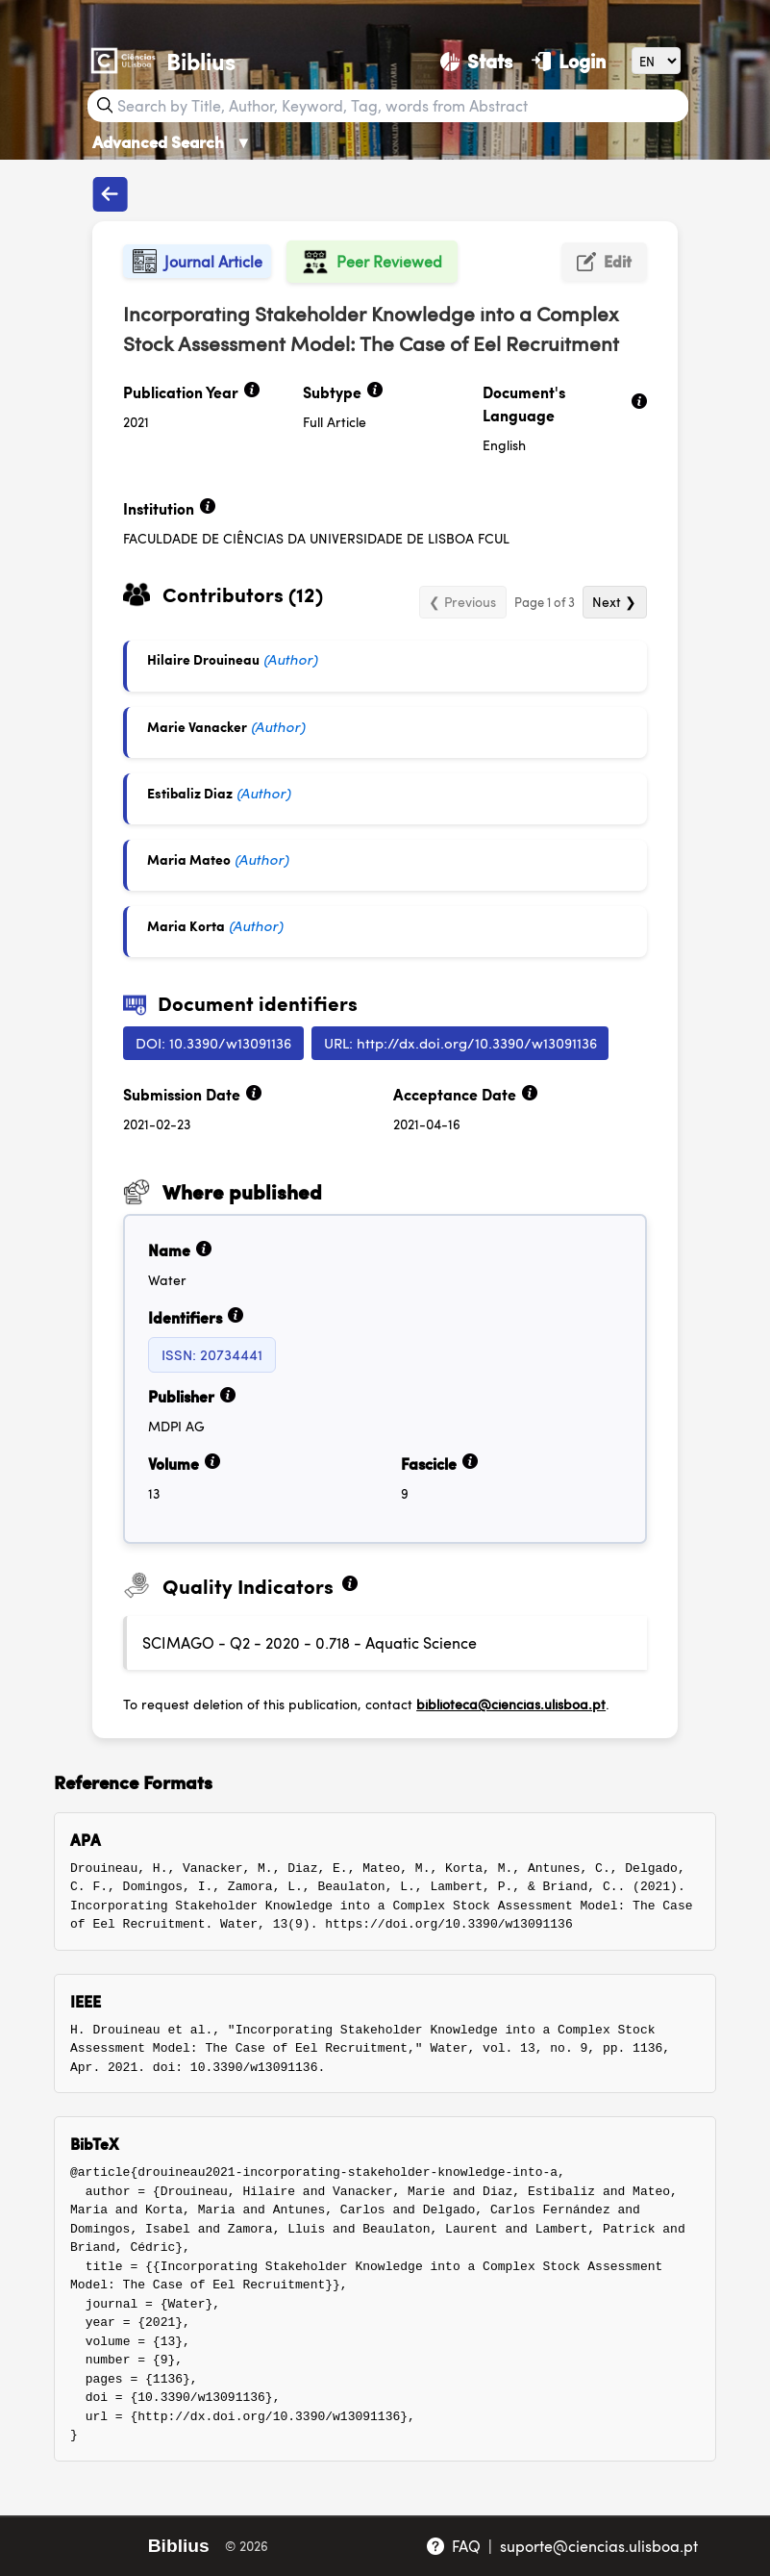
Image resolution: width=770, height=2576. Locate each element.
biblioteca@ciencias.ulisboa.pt (511, 1703)
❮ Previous (462, 601)
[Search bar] (400, 105)
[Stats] (476, 60)
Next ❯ (614, 601)
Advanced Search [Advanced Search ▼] (172, 141)
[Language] (656, 60)
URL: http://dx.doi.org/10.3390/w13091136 (460, 1042)
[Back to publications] (109, 194)
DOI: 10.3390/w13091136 (213, 1042)
